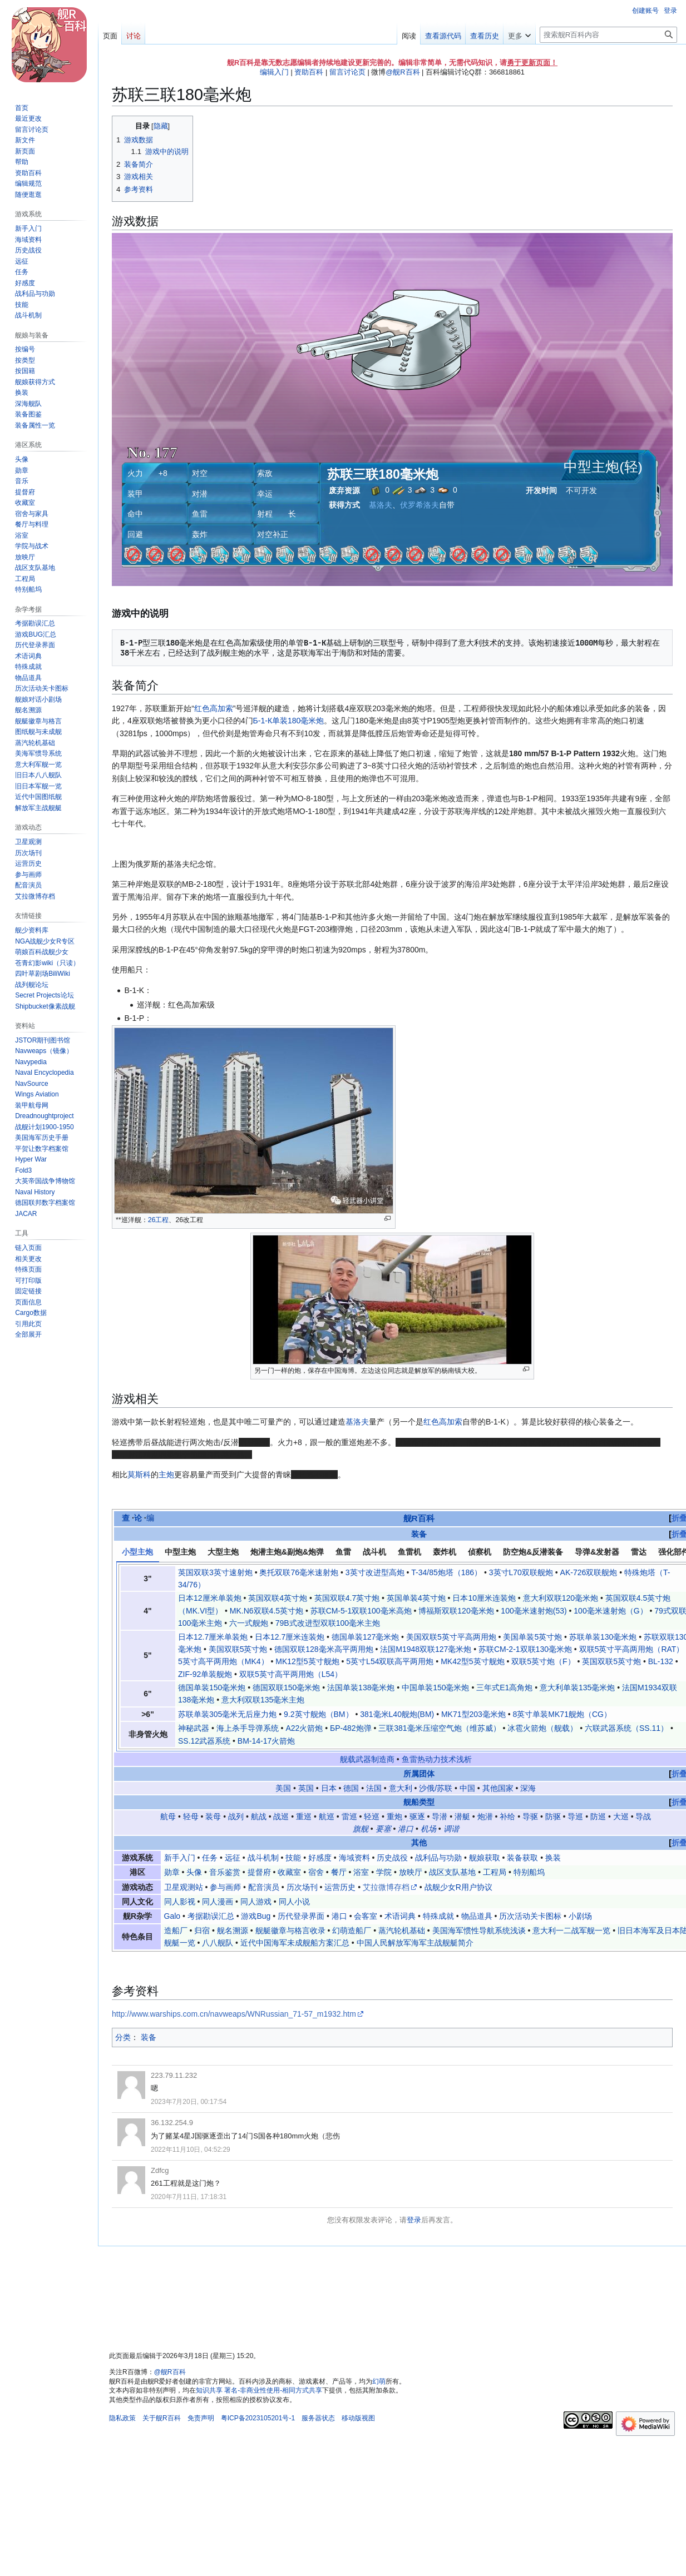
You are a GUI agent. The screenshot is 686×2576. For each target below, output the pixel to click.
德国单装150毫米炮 (211, 1687)
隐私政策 (122, 2418)
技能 (293, 1857)
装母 (213, 1816)
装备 (419, 1534)
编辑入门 (274, 72)
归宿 (202, 1930)
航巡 (326, 1816)
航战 (258, 1816)
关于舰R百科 (161, 2418)
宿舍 (316, 1872)
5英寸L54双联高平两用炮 (389, 1661)
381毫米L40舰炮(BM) (397, 1714)
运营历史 (340, 1887)
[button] (28, 1334)
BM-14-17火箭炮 (266, 1740)
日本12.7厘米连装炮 (289, 1636)
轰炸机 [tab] (444, 1551)
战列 (236, 1816)
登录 (414, 2220)
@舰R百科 (403, 72)
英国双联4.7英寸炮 (346, 1598)
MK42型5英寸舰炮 (472, 1661)
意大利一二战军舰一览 (571, 1930)
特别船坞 (529, 1872)
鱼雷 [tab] (343, 1551)
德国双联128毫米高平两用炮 (323, 1649)
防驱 (553, 1816)
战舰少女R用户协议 (458, 1887)
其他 (419, 1842)
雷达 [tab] (638, 1551)
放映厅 (410, 1872)
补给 (507, 1816)
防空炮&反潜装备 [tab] (533, 1551)
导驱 (530, 1816)
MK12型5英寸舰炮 (307, 1661)
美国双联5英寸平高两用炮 (451, 1636)
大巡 (621, 1816)
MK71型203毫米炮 (473, 1714)
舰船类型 (419, 1802)
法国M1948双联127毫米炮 (425, 1649)
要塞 (383, 1828)
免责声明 (200, 2418)
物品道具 (476, 1916)
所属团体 (419, 1773)
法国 (374, 1788)
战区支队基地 (452, 1872)
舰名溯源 (232, 1930)
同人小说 (294, 1901)
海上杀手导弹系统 (247, 1728)
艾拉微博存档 (386, 1887)
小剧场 (580, 1916)
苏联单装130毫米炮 (602, 1636)
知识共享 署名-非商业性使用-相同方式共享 (259, 2390)
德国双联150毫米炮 (286, 1687)
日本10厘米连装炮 (484, 1598)
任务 (210, 1857)
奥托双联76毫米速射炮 (298, 1572)
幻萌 (379, 2381)
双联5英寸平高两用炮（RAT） (631, 1649)
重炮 (394, 1816)
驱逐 (417, 1816)
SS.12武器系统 (204, 1740)
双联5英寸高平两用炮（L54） (290, 1674)
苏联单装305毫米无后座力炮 (227, 1714)
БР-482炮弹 (351, 1728)
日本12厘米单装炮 (209, 1598)
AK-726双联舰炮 (589, 1572)
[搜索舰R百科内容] (608, 35)
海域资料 (354, 1857)
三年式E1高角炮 (504, 1687)
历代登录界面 (301, 1916)
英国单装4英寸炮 (416, 1598)
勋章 (172, 1872)
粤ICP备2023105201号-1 (258, 2418)
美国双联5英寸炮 (238, 1649)
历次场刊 (302, 1887)
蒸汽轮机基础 (401, 1930)
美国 (283, 1788)
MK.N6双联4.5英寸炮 (266, 1610)
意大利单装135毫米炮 (577, 1687)
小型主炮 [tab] (137, 1551)
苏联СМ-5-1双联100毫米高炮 (361, 1610)
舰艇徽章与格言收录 (290, 1930)
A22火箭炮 (304, 1728)
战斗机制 (263, 1857)
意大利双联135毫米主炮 (262, 1699)
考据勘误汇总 (210, 1916)
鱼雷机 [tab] (409, 1551)
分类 (123, 2037)
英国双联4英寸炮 (277, 1598)
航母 (168, 1816)
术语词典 (400, 1916)
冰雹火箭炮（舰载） (542, 1728)
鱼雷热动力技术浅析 (437, 1759)
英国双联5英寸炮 (611, 1661)
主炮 (166, 1474)
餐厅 (339, 1872)
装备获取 (522, 1857)
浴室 (361, 1872)
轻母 (191, 1816)
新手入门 (179, 1857)
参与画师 (225, 1887)
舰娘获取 (484, 1857)
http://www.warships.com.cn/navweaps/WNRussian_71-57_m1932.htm (234, 2013)
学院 (384, 1872)
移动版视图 (358, 2418)
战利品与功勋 (438, 1857)
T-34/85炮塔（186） (446, 1572)
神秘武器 (193, 1728)
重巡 (304, 1816)
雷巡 (349, 1816)
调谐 (451, 1828)
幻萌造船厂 (351, 1930)
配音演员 (263, 1887)
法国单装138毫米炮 (360, 1687)
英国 (306, 1788)
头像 (194, 1872)
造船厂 (175, 1930)
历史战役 (392, 1857)
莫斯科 (139, 1474)
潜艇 (462, 1816)
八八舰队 (217, 1942)
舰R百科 (419, 1518)
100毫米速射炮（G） (610, 1610)
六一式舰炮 (248, 1623)
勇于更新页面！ (532, 62)
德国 (351, 1788)
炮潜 (485, 1816)
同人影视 (179, 1901)
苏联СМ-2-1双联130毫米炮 (525, 1649)
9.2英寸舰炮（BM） (318, 1714)
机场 (428, 1828)
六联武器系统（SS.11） (626, 1728)
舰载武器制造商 (367, 1759)
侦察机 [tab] (479, 1551)
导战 (643, 1816)
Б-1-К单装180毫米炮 (288, 720)
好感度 (320, 1857)
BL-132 (660, 1661)
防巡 (598, 1816)
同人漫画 (217, 1901)
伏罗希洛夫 (419, 504)
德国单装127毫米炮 (365, 1636)
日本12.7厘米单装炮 (213, 1636)
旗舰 (360, 1828)
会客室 (365, 1916)
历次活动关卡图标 (530, 1916)
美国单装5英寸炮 (532, 1636)
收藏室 (289, 1872)
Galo (172, 1916)
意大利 (400, 1788)
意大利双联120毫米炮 (560, 1598)
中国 (467, 1788)
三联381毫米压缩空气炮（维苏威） (439, 1728)
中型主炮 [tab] (180, 1551)
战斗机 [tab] (374, 1551)
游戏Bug (255, 1916)
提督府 (259, 1872)
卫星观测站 (183, 1887)
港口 (405, 1828)
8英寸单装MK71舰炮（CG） (562, 1714)
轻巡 (371, 1816)
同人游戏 (256, 1901)
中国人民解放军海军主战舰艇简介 (415, 1942)
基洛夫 (380, 504)
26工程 (158, 1220)
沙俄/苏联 (435, 1788)
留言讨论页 (347, 72)
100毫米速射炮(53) (533, 1610)
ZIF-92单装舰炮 (205, 1674)
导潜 (439, 1816)
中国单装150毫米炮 (435, 1687)
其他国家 (498, 1788)
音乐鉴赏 (224, 1872)
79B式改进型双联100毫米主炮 (327, 1623)
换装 (553, 1857)
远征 (232, 1857)
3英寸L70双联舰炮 (521, 1572)
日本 (329, 1788)
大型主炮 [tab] (223, 1551)
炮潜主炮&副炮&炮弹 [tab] (287, 1551)
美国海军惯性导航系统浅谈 (479, 1930)
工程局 (494, 1872)
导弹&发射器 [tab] (597, 1551)
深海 (528, 1788)
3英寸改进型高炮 (375, 1572)
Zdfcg (160, 2170)
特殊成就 (438, 1916)
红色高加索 (213, 708)
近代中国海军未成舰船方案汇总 (294, 1942)
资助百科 (308, 72)
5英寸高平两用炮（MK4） (223, 1661)
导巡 (575, 1816)
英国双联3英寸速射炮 (215, 1572)
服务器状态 (318, 2418)
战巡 (281, 1816)
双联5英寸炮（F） (543, 1661)
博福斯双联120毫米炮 (455, 1610)
